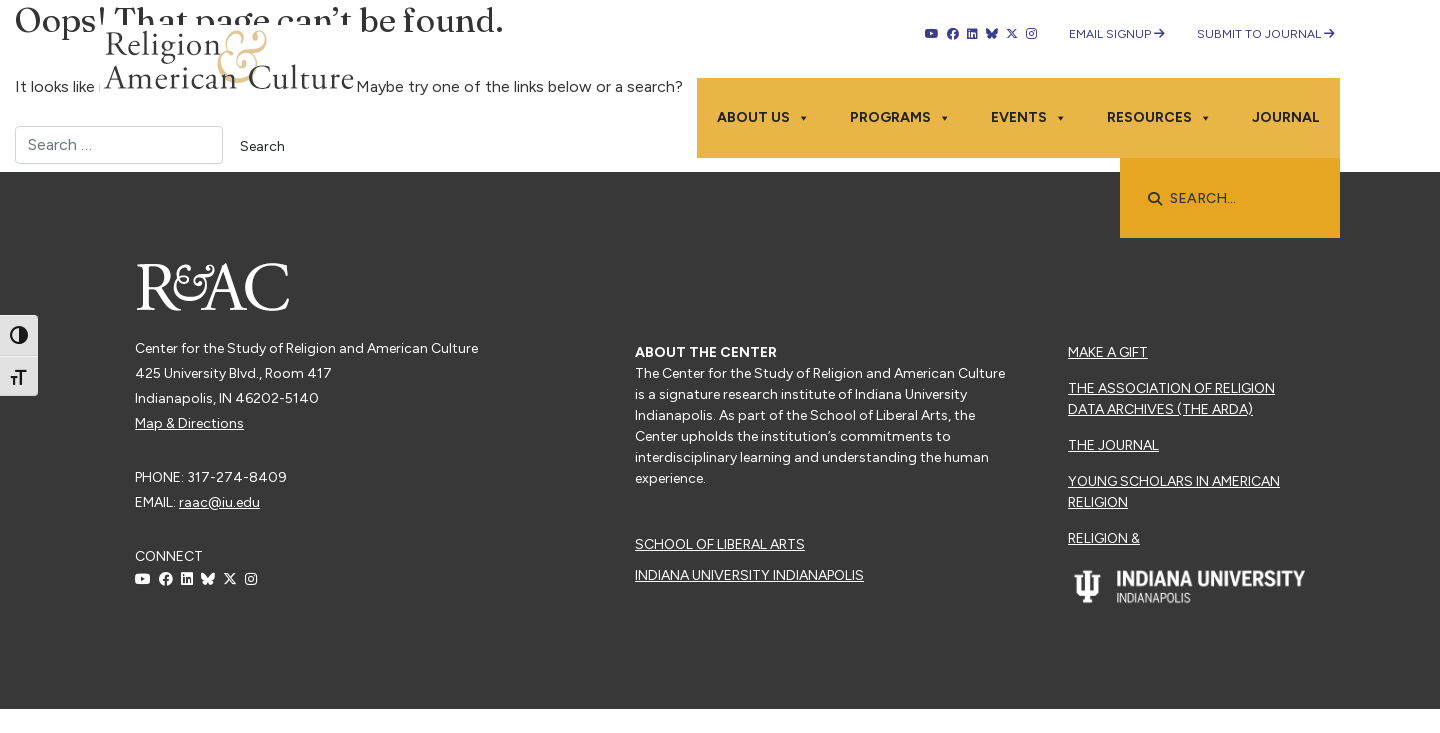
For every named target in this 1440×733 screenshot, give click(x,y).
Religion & (1104, 538)
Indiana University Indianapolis (749, 575)
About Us (763, 118)
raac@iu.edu (219, 502)
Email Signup (1117, 34)
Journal (1286, 117)
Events (1029, 118)
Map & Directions (189, 423)
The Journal (1113, 445)
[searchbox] (1240, 199)
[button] (1155, 199)
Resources (1159, 118)
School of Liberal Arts (720, 544)
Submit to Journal (1266, 34)
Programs (900, 118)
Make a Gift (1108, 352)
